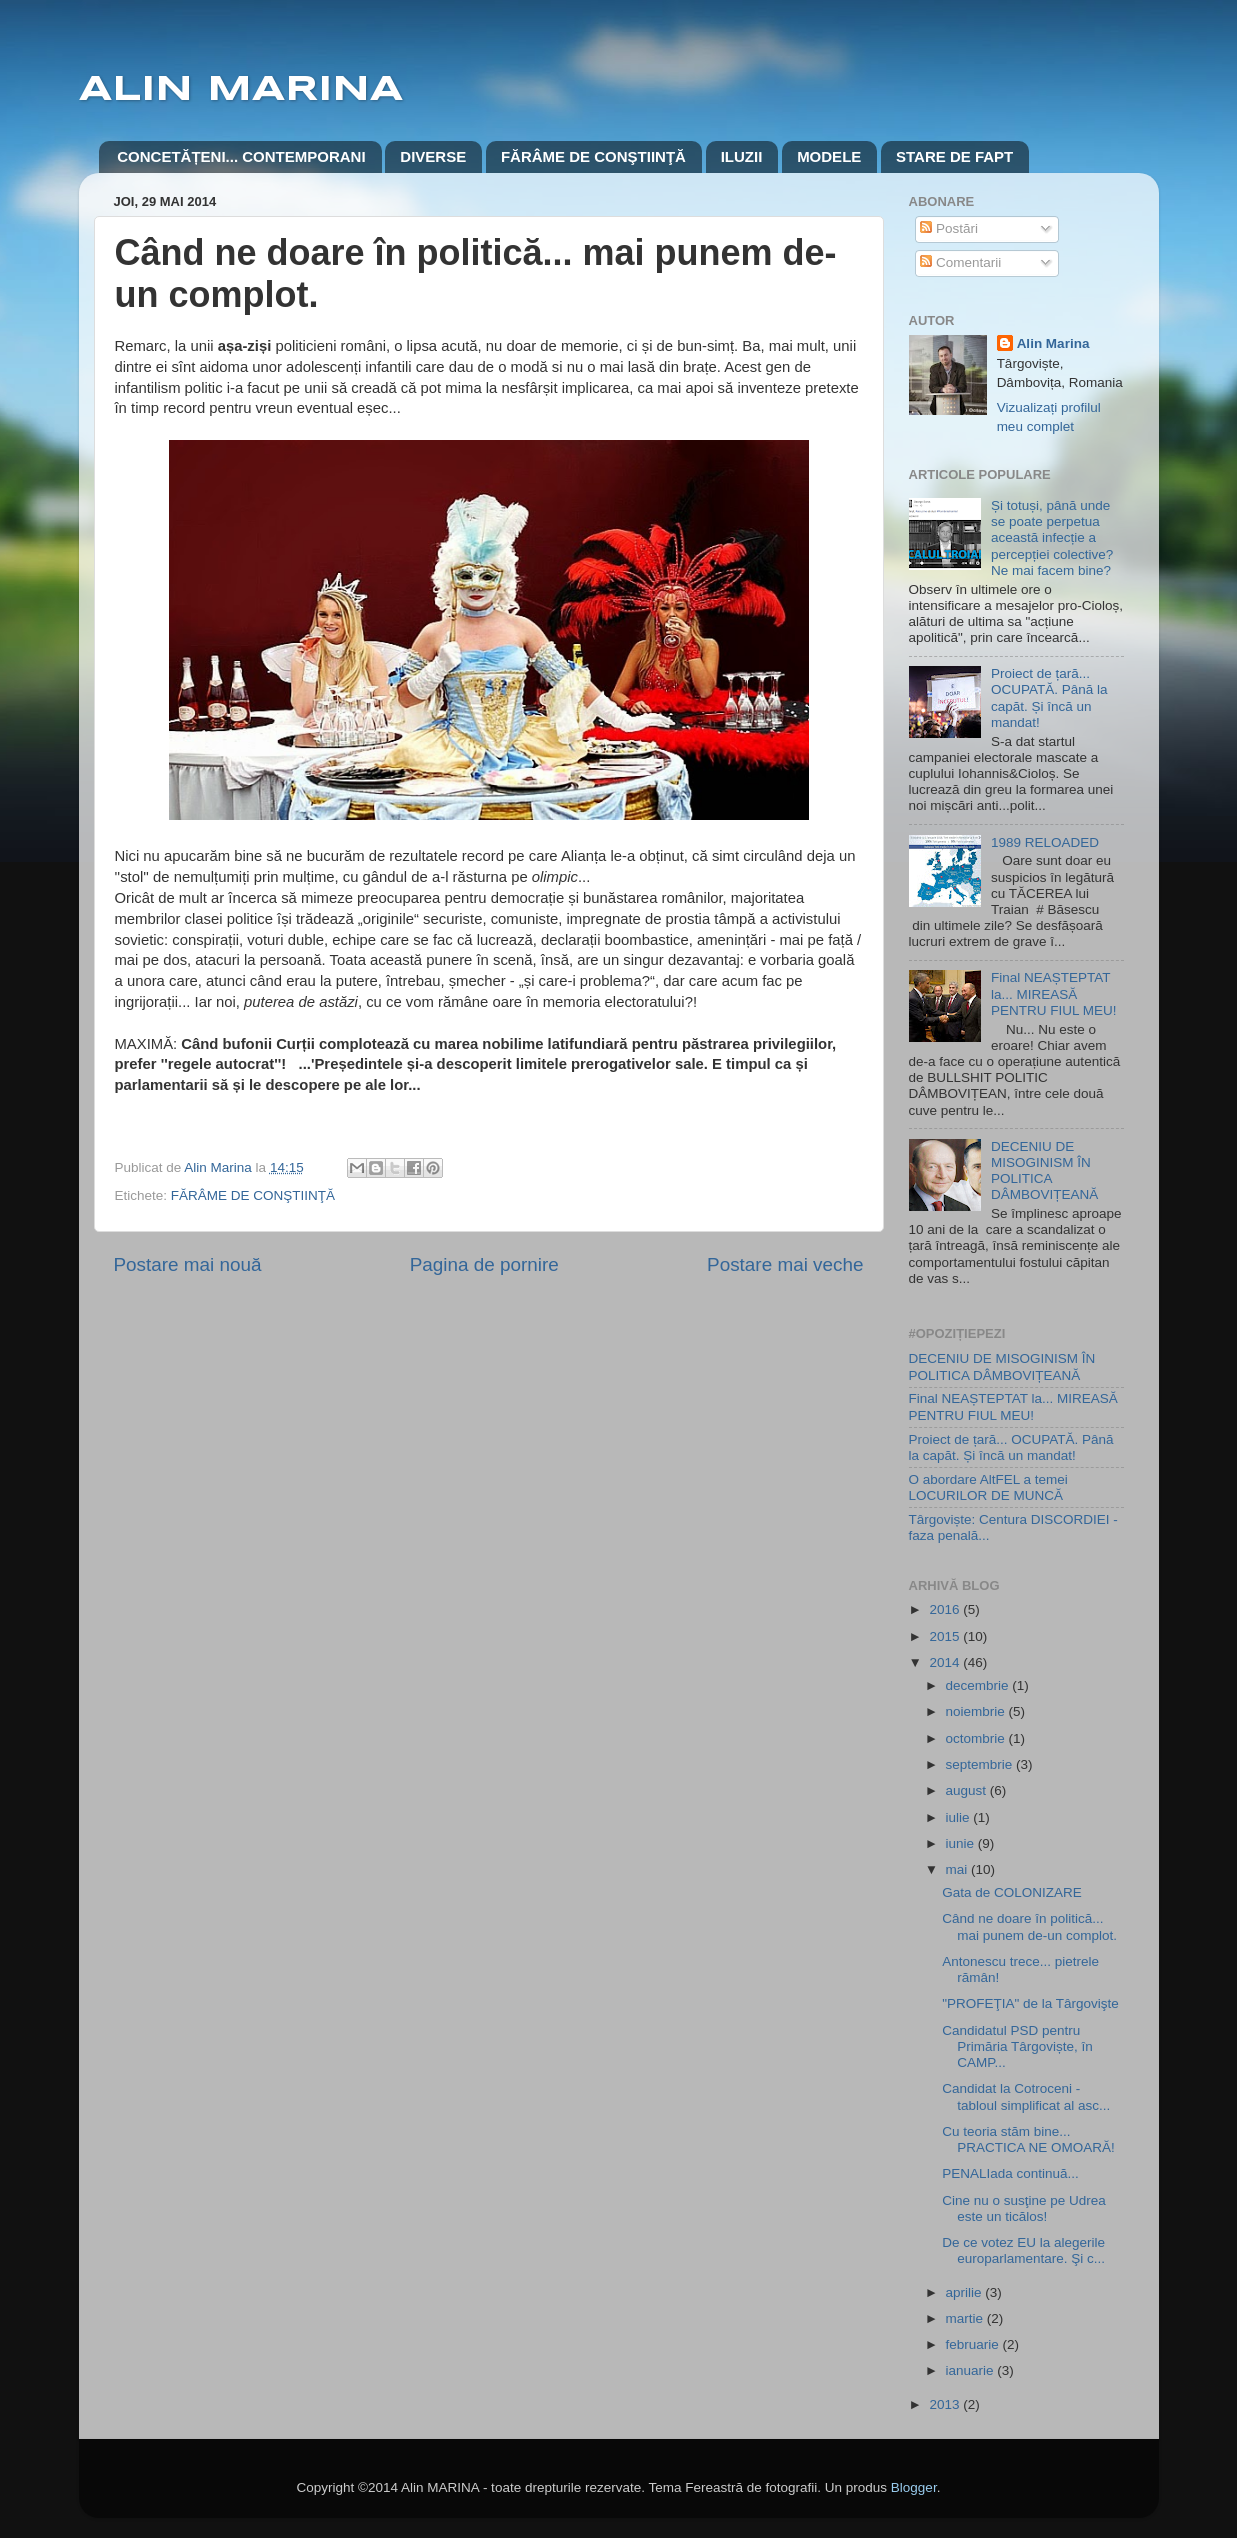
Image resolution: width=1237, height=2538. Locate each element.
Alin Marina (1053, 343)
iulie (960, 1817)
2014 (946, 1662)
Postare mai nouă (188, 1264)
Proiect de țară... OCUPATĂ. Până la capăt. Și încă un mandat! (1049, 698)
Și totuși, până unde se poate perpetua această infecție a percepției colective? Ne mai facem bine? (1052, 538)
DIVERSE (433, 156)
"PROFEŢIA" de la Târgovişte (1030, 2003)
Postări (949, 228)
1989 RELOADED (1045, 842)
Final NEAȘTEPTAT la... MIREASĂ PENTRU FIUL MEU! (1054, 993)
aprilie (966, 2292)
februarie (974, 2344)
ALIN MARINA (241, 90)
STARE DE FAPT (954, 156)
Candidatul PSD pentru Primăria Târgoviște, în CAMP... (1017, 2046)
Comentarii (960, 262)
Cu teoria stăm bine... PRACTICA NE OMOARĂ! (1028, 2139)
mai (959, 1869)
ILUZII (742, 156)
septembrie (981, 1764)
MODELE (829, 156)
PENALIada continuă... (1010, 2173)
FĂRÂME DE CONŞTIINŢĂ (593, 156)
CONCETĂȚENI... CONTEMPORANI (241, 156)
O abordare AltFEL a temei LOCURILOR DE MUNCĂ (988, 1487)
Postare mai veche (785, 1264)
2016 (946, 1609)
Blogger (914, 2487)
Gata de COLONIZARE (1012, 1892)
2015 (946, 1636)
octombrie (977, 1738)
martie (966, 2318)
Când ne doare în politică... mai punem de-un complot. (1029, 1926)
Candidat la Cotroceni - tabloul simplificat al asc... (1026, 2096)
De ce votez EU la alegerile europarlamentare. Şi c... (1023, 2250)
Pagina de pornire (484, 1264)
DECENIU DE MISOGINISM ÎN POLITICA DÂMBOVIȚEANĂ (1044, 1171)
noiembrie (977, 1711)
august (968, 1790)
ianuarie (972, 2370)
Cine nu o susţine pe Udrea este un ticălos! (1024, 2208)
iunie (962, 1843)
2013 (946, 2404)
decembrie (979, 1685)
